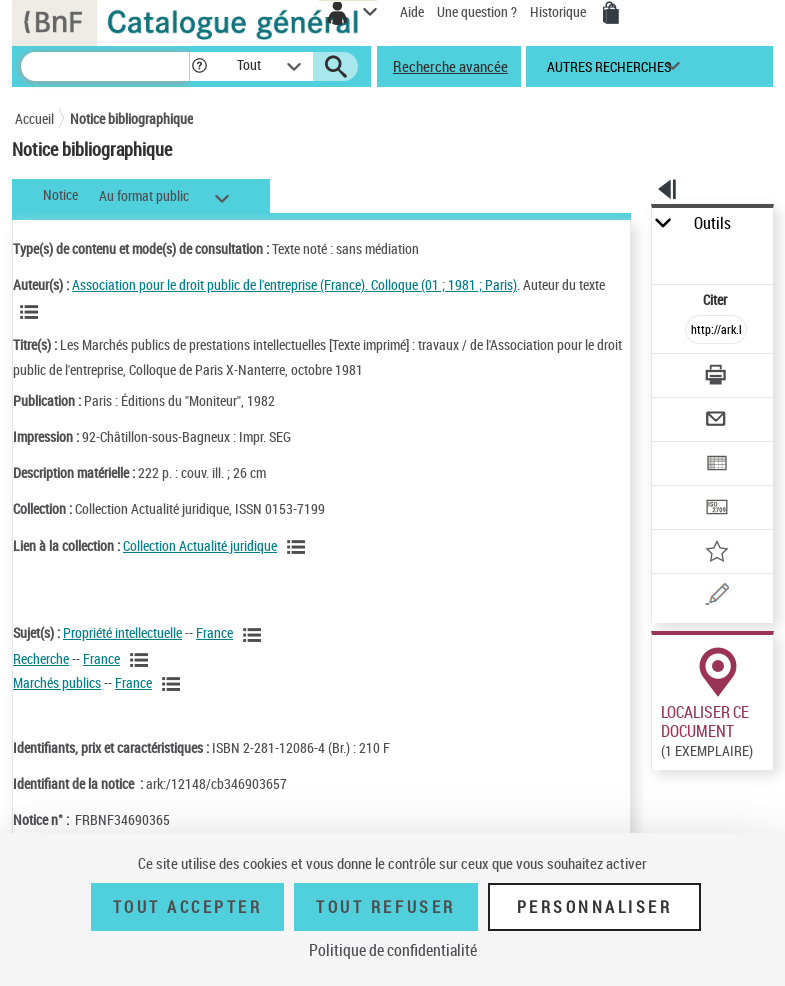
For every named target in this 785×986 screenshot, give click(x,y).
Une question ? (477, 11)
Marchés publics (57, 682)
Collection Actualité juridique (200, 545)
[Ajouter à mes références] (716, 553)
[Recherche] (105, 66)
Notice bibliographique (131, 118)
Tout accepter (188, 907)
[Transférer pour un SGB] (716, 509)
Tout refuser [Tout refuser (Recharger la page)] (385, 907)
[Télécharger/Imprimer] (716, 377)
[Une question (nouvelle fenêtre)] (716, 597)
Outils (712, 223)
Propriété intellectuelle (122, 632)
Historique (559, 11)
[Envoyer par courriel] (716, 421)
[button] (199, 66)
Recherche (41, 658)
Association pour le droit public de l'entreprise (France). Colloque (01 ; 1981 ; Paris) (294, 284)
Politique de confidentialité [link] (393, 950)
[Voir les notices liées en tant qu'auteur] (32, 312)
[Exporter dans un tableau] (716, 465)
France (214, 632)
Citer (716, 299)
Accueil (34, 118)
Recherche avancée (450, 66)
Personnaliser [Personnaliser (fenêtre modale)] (595, 907)
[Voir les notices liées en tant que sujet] (255, 635)
